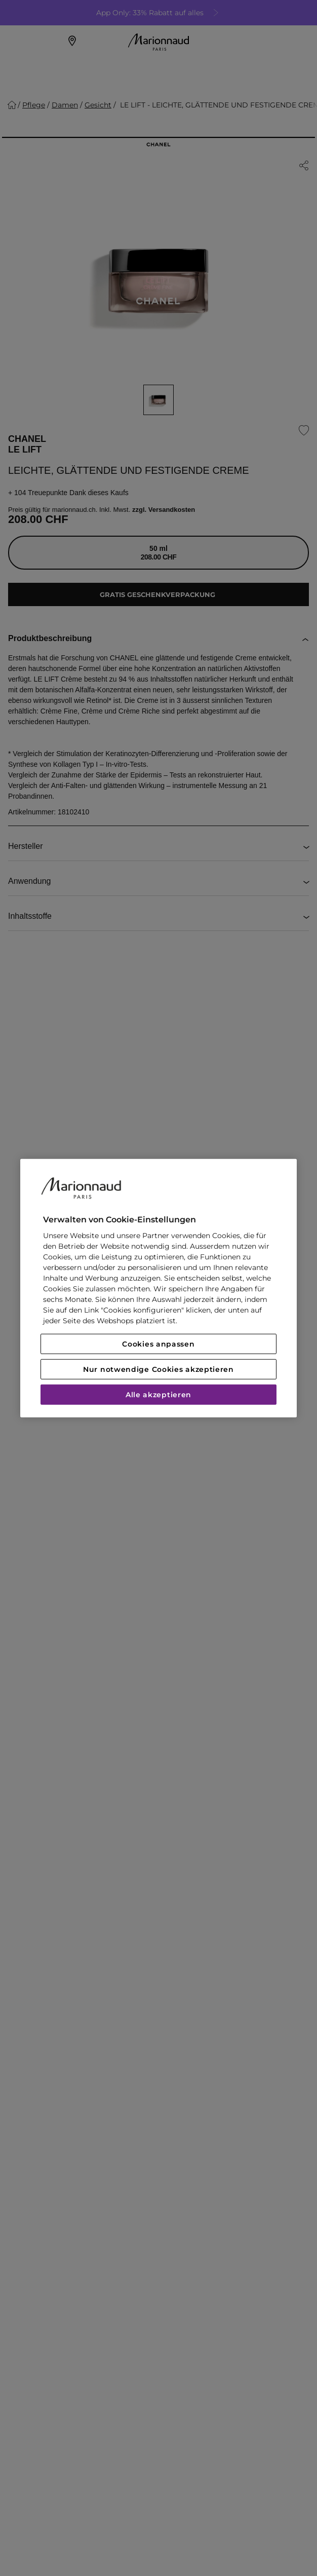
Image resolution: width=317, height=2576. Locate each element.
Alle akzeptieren (158, 1394)
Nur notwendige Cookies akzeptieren (158, 1369)
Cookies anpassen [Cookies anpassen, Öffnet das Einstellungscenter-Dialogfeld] (158, 1344)
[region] (158, 1288)
